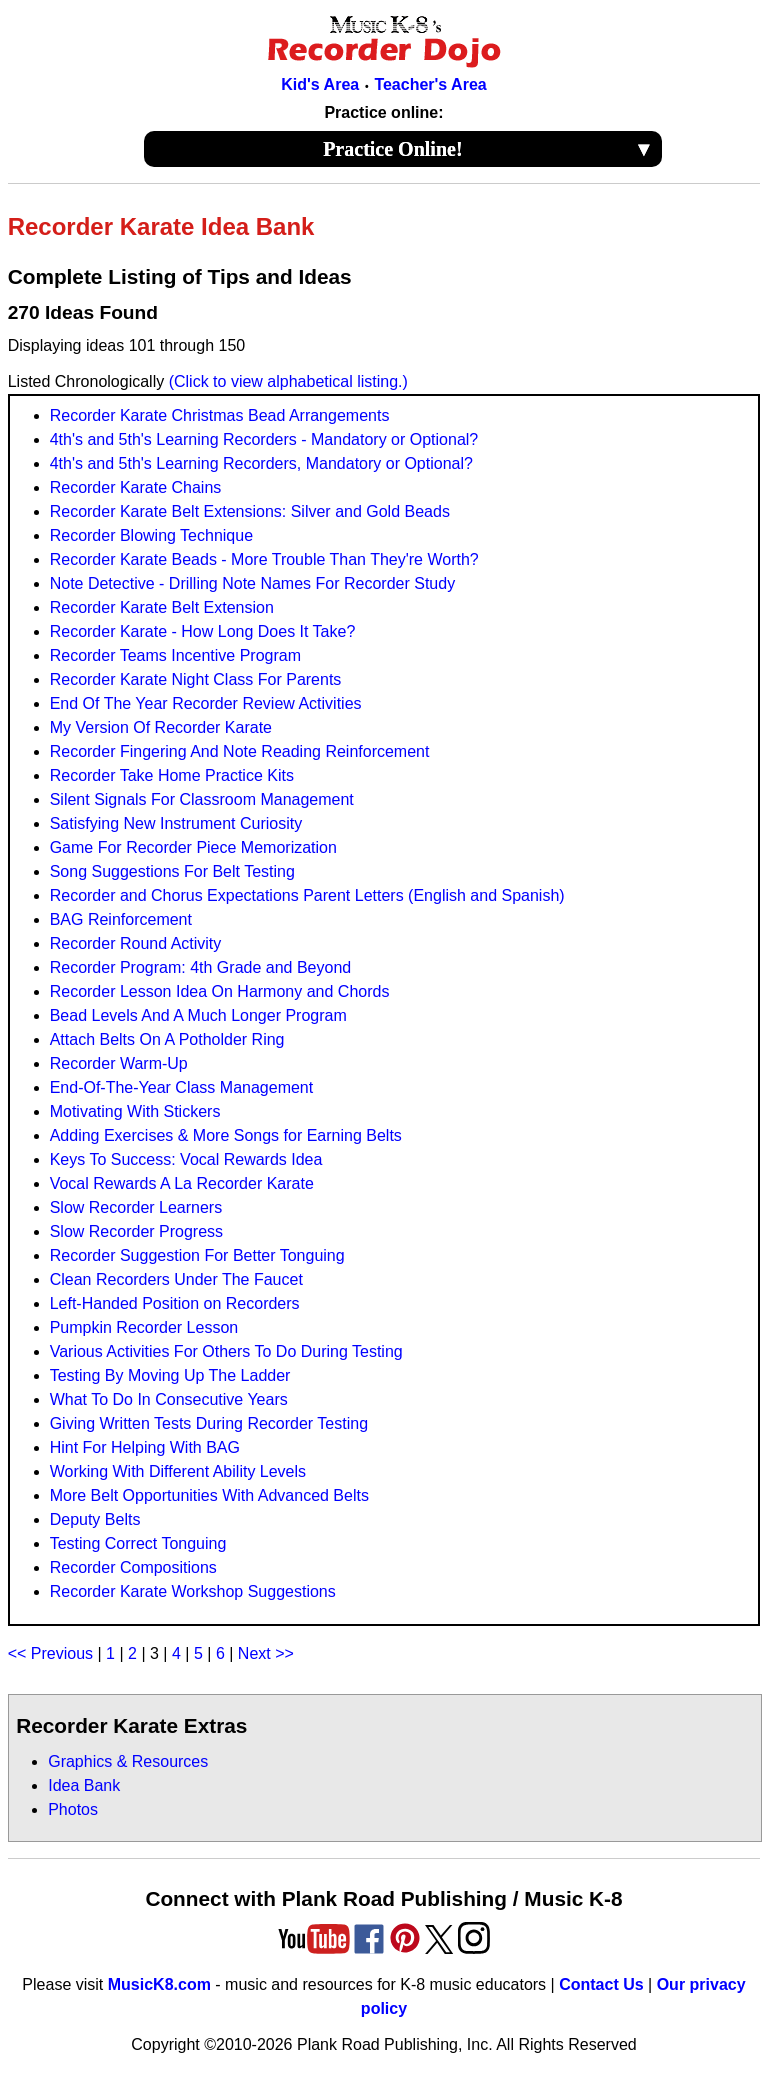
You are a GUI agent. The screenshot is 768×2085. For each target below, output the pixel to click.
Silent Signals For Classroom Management (202, 799)
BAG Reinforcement (121, 919)
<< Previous (50, 1653)
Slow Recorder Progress (136, 1231)
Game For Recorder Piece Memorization (193, 847)
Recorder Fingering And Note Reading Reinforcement (240, 751)
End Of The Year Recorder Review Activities (206, 703)
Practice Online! (488, 149)
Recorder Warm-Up (119, 1063)
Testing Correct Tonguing (138, 1543)
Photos (73, 1809)
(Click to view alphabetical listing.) (288, 381)
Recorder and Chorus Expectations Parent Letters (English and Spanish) (307, 895)
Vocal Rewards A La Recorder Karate (182, 1183)
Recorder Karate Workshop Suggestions (193, 1591)
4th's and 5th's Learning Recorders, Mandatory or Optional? (261, 463)
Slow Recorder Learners (136, 1207)
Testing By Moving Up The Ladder (170, 1375)
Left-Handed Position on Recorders (175, 1303)
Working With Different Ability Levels (178, 1471)
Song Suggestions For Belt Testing (172, 871)
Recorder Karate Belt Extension (162, 607)
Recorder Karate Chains (136, 487)
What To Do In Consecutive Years (169, 1399)
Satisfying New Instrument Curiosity (176, 823)
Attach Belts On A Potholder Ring (167, 1039)
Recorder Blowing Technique (151, 535)
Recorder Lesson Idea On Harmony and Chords (220, 991)
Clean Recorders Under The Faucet (176, 1279)
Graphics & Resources (128, 1761)
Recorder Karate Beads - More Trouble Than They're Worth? (264, 559)
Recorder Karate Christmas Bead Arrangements (220, 415)
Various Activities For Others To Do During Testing (226, 1351)
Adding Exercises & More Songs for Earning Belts (226, 1135)
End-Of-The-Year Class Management (182, 1087)
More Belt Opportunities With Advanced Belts (209, 1495)
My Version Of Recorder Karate (161, 727)
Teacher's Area (430, 84)
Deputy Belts (95, 1519)
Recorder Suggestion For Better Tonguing (197, 1255)
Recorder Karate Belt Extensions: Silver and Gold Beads (250, 511)
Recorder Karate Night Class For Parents (196, 679)
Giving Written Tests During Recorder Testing (209, 1423)
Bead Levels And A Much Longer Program (198, 1015)
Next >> (266, 1653)
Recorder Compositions (133, 1567)
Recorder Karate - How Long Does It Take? (203, 631)
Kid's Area (320, 84)
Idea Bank (84, 1785)
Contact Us (601, 1984)
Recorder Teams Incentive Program (175, 655)
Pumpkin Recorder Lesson (144, 1327)
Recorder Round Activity (136, 943)
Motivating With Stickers (135, 1111)
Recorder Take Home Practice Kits (172, 775)
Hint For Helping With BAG (145, 1447)
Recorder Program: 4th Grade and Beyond (201, 967)
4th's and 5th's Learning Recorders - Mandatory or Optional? (264, 439)
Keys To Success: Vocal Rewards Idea (186, 1159)
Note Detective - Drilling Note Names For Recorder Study (252, 583)
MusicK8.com (159, 1984)
